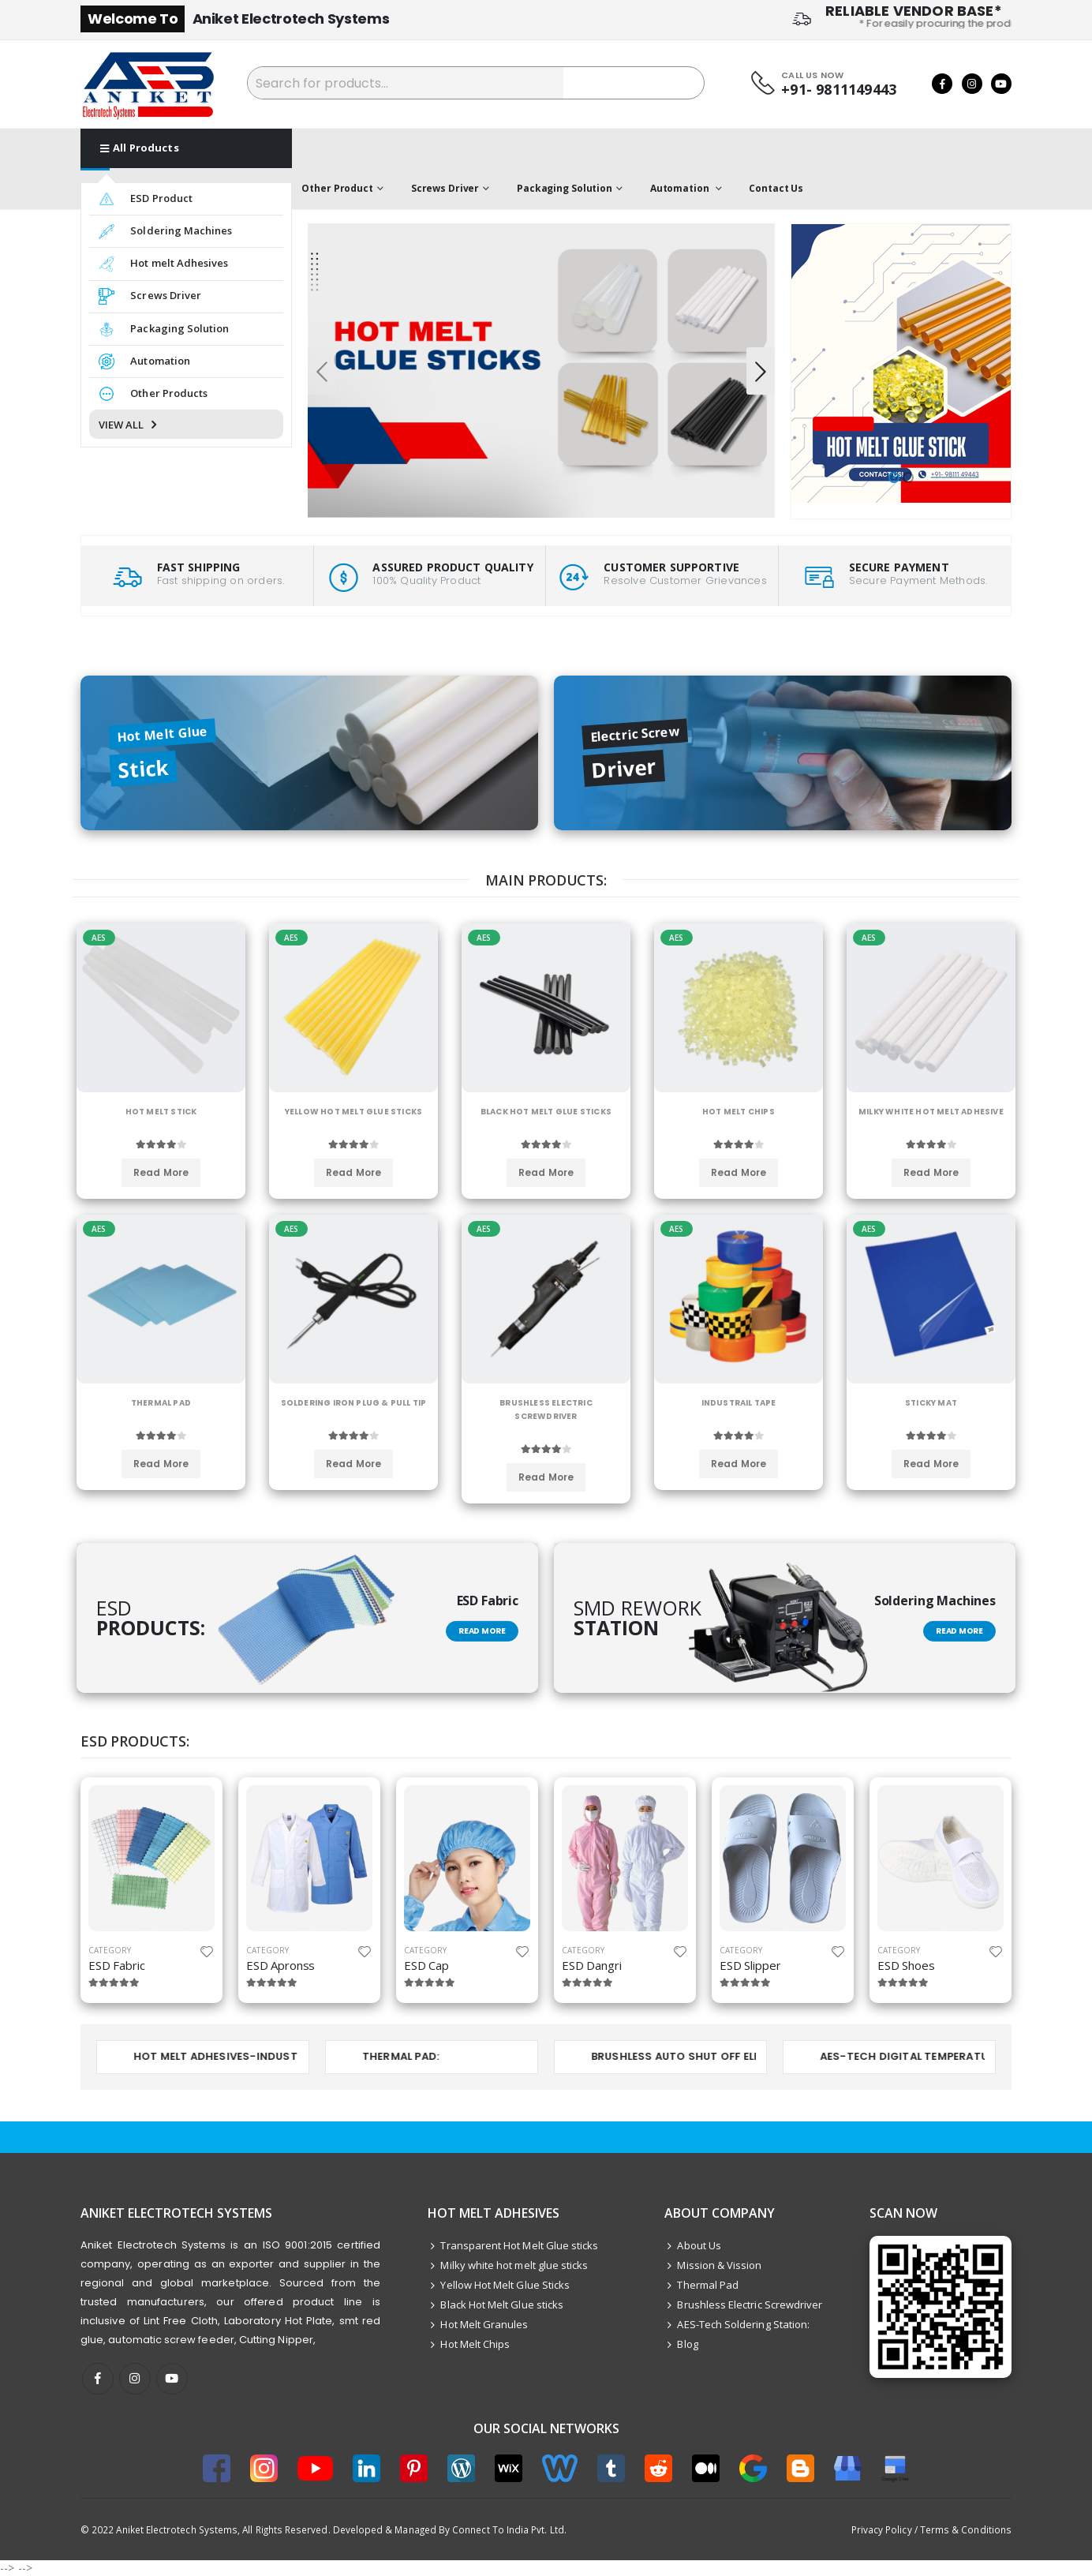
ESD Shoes (906, 1965)
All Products (139, 147)
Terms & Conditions (966, 2529)
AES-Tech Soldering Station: (737, 2324)
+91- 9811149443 (838, 89)
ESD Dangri (592, 1965)
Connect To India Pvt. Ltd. (509, 2529)
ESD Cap (426, 1965)
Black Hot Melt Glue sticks (495, 2304)
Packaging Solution (564, 188)
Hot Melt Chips (469, 2344)
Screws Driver (445, 188)
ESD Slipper (750, 1965)
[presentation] (322, 371)
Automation (681, 188)
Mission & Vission (712, 2265)
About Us (692, 2245)
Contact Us (776, 188)
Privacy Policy (881, 2529)
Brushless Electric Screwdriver (743, 2304)
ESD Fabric (116, 1965)
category (110, 1950)
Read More (482, 1631)
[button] (894, 477)
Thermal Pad (701, 2285)
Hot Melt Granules (478, 2324)
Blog (680, 2344)
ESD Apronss (280, 1965)
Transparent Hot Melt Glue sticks (513, 2245)
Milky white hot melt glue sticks (508, 2265)
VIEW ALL (129, 424)
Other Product (336, 188)
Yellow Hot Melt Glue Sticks (499, 2285)
